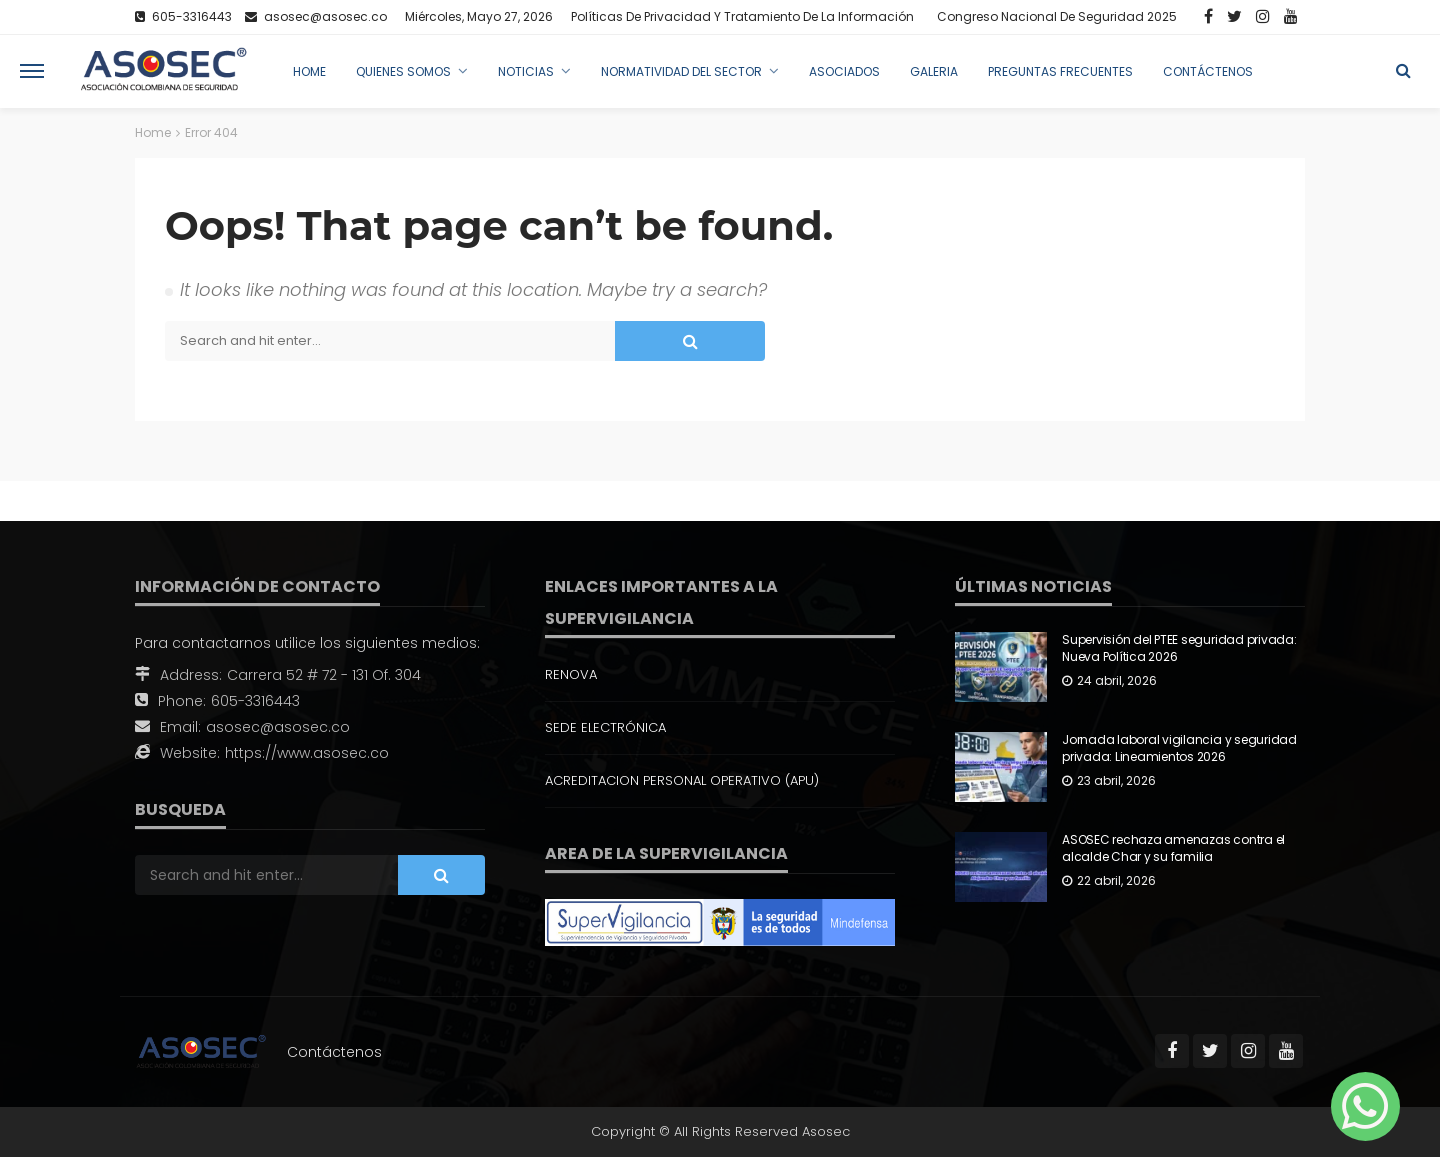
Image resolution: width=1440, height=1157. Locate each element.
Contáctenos (1208, 71)
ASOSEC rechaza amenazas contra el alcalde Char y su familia (1173, 848)
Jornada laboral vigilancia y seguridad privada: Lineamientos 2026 (1179, 748)
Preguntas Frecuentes (1060, 71)
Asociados (844, 71)
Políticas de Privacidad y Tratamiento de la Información (742, 16)
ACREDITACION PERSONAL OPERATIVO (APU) (682, 780)
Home (309, 71)
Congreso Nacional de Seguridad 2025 (1057, 16)
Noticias (526, 71)
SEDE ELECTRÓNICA (605, 727)
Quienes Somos (403, 71)
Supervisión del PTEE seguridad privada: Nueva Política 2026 (1179, 648)
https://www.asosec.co (307, 753)
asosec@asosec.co (278, 727)
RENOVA (571, 674)
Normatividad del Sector (681, 71)
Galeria (934, 71)
